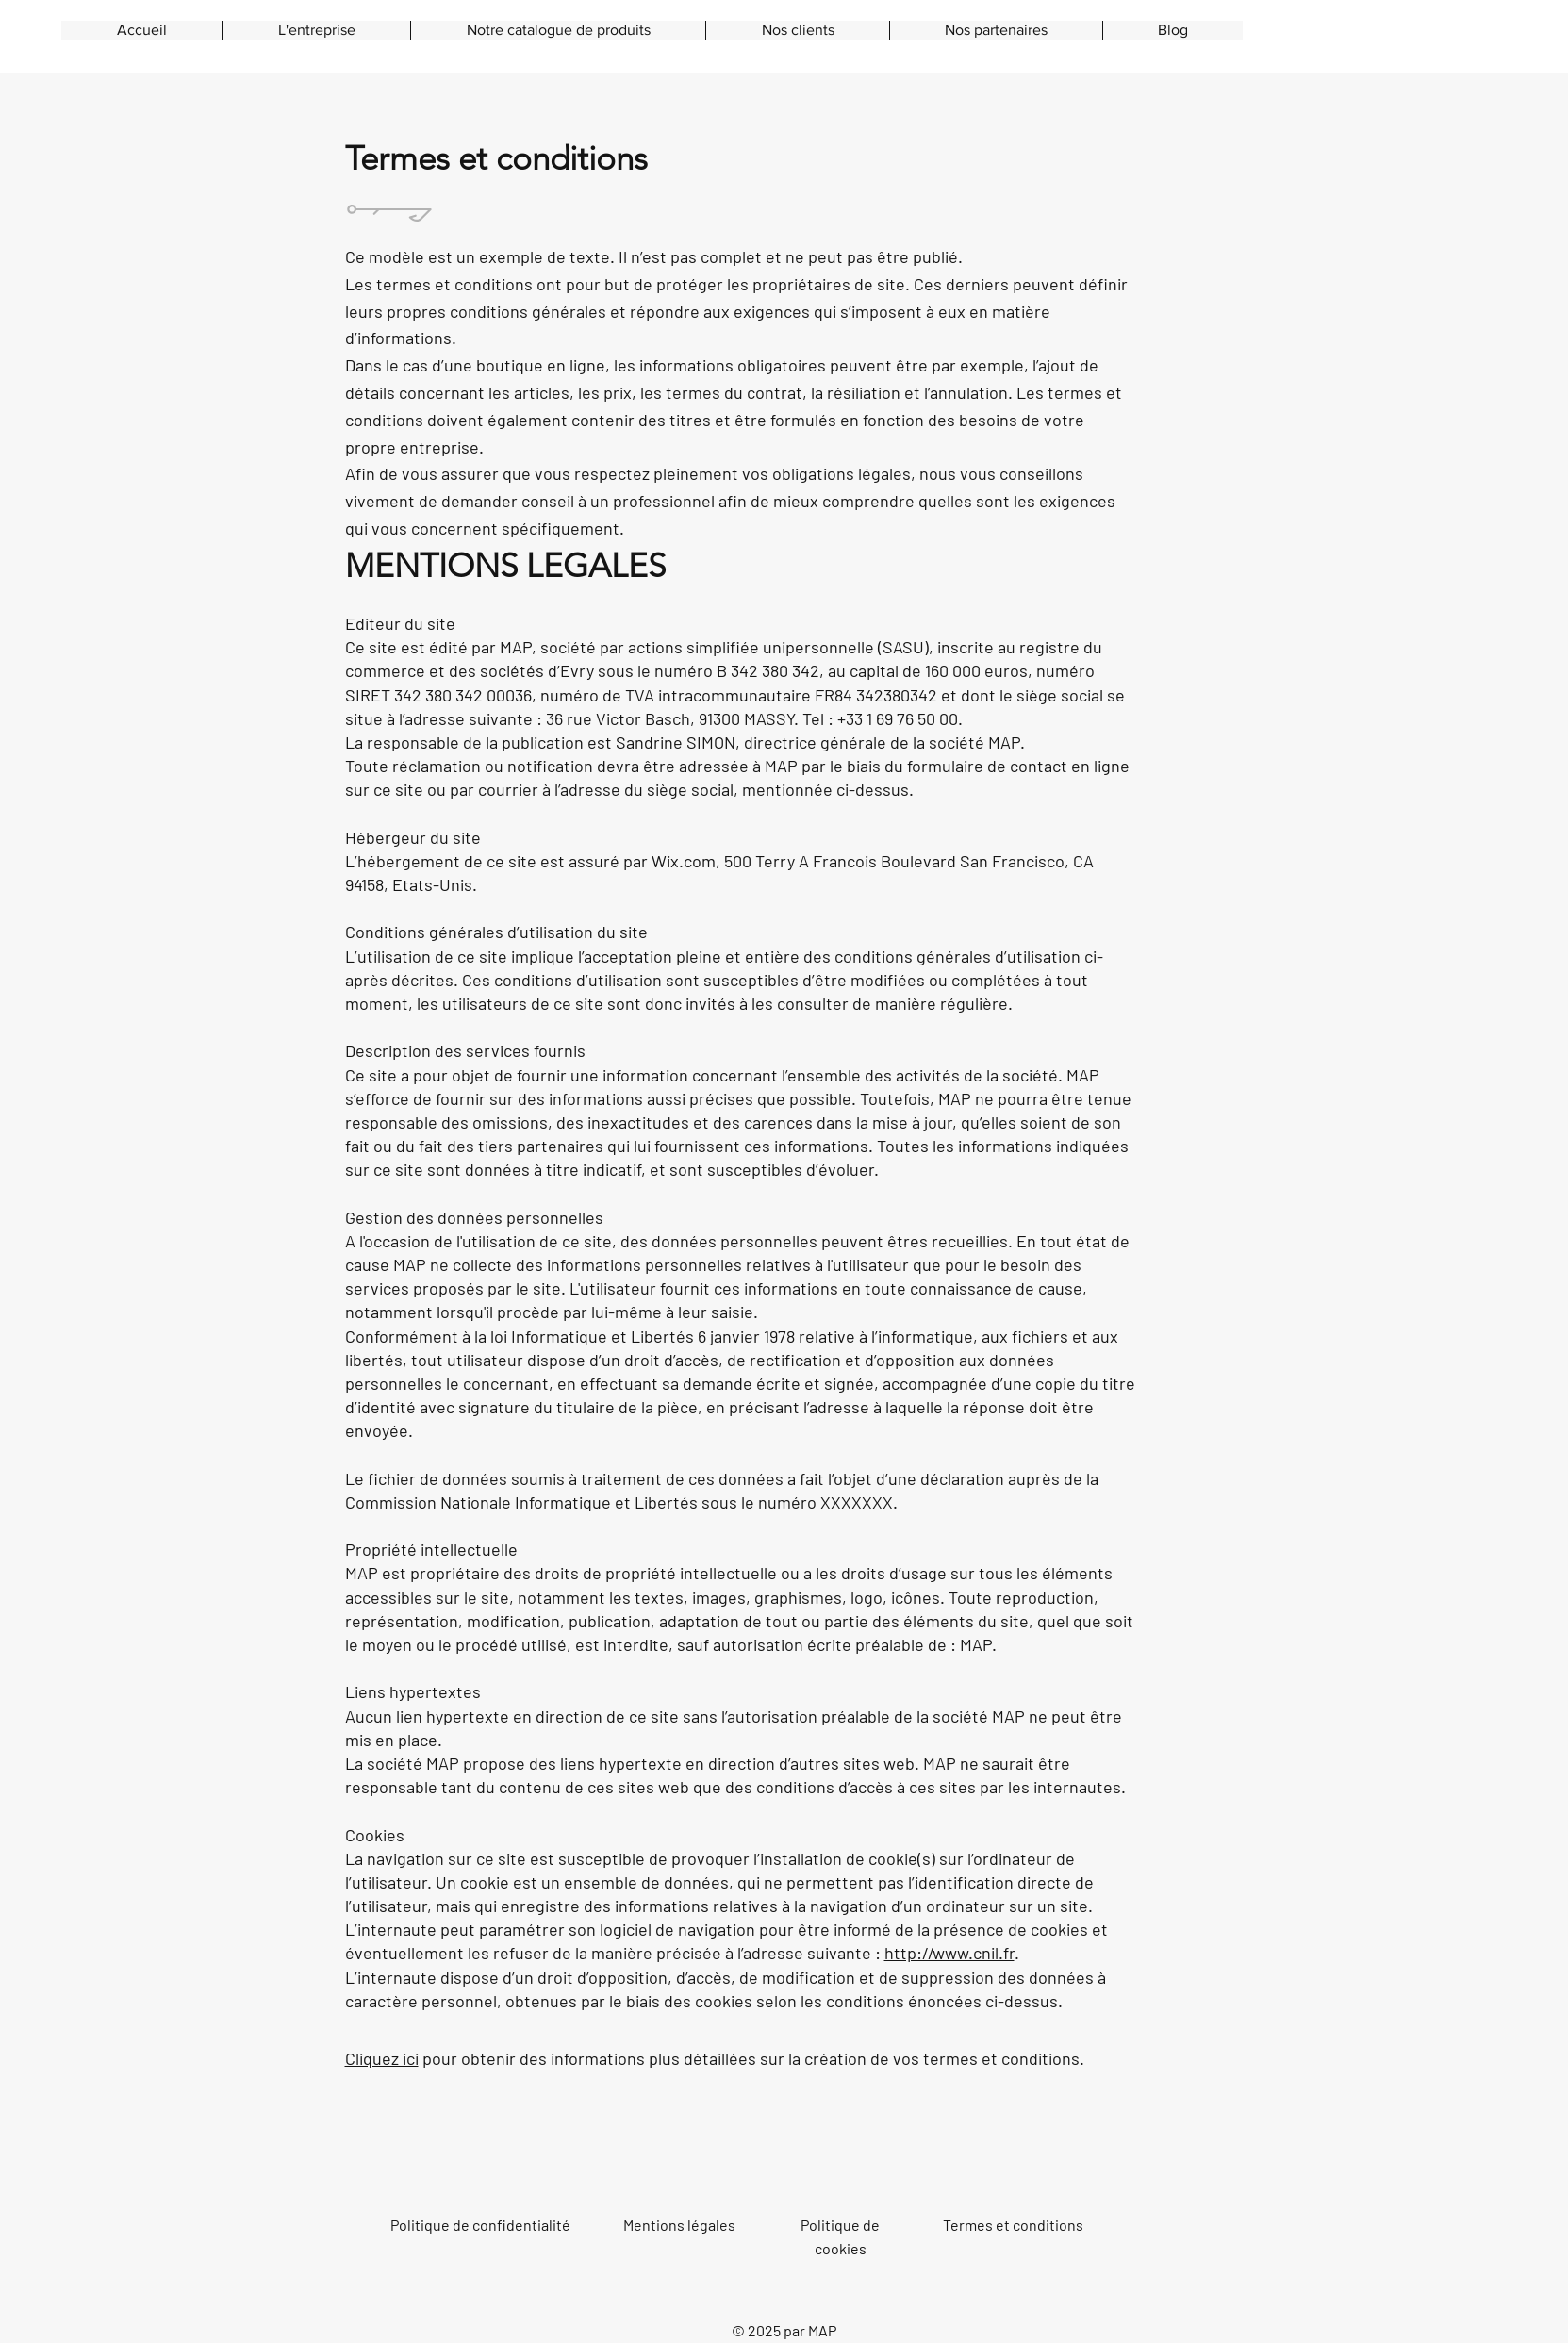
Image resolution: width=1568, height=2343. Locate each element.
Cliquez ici (382, 2058)
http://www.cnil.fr (949, 1952)
